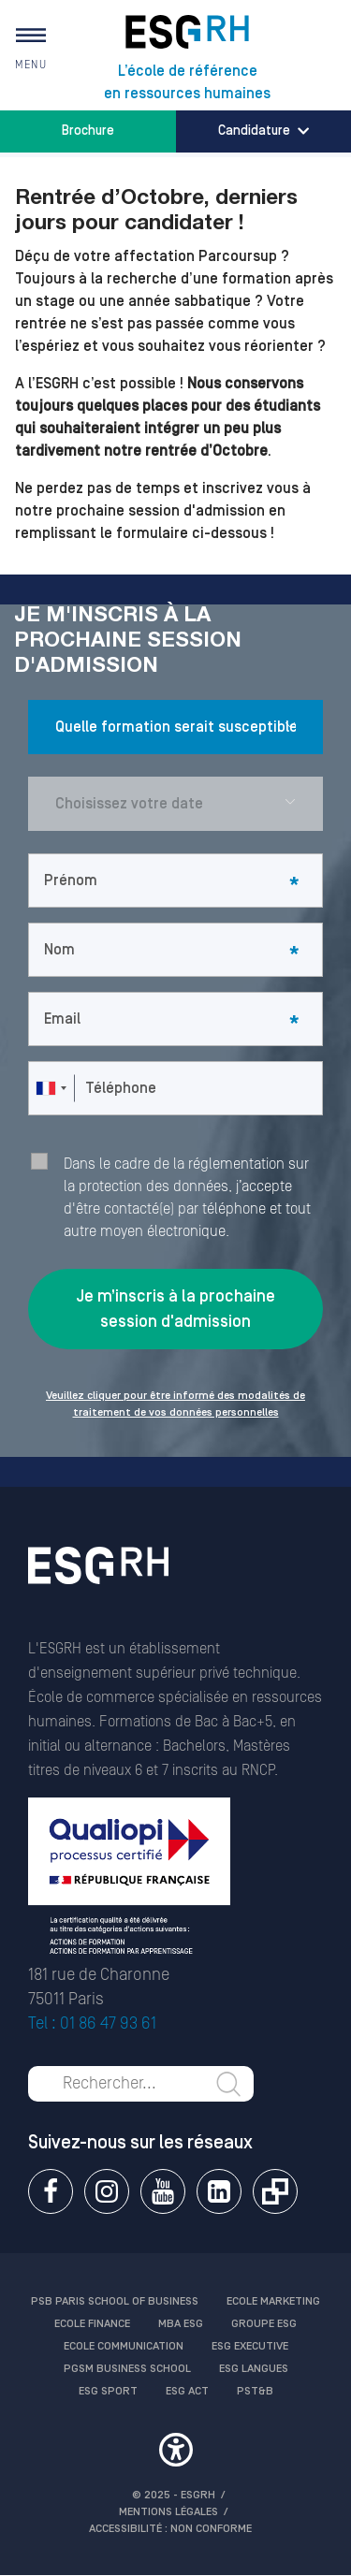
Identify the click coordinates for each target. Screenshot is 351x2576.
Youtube (162, 2191)
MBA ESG (180, 2324)
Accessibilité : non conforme (170, 2529)
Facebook (50, 2191)
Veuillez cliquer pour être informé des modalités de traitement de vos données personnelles (175, 1404)
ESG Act (187, 2391)
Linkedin (219, 2191)
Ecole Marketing (273, 2301)
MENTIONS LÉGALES (168, 2512)
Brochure (88, 131)
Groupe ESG (264, 2324)
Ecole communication (123, 2346)
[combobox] (50, 1088)
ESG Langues (253, 2369)
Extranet (275, 2191)
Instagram (106, 2191)
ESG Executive (250, 2346)
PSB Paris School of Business (114, 2301)
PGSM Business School (127, 2369)
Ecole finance (92, 2324)
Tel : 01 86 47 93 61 (92, 2023)
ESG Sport (108, 2391)
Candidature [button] (263, 131)
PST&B (255, 2391)
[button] (175, 2452)
